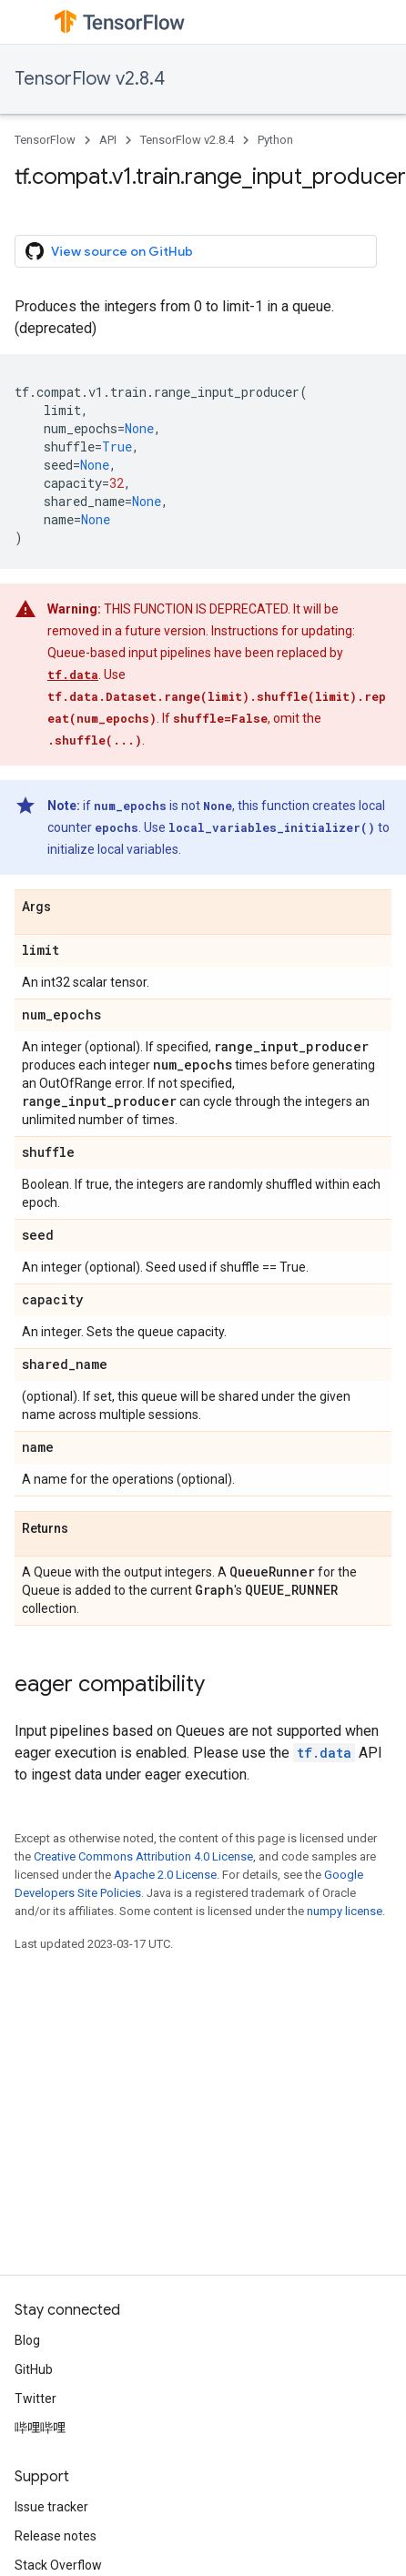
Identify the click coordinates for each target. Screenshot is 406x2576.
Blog (27, 2340)
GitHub (34, 2369)
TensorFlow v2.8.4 (90, 78)
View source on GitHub (109, 251)
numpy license (344, 1911)
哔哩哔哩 (40, 2427)
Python (275, 140)
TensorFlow (45, 140)
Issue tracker (51, 2507)
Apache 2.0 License (165, 1874)
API (108, 140)
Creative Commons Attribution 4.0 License (143, 1856)
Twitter (35, 2398)
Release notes (55, 2536)
